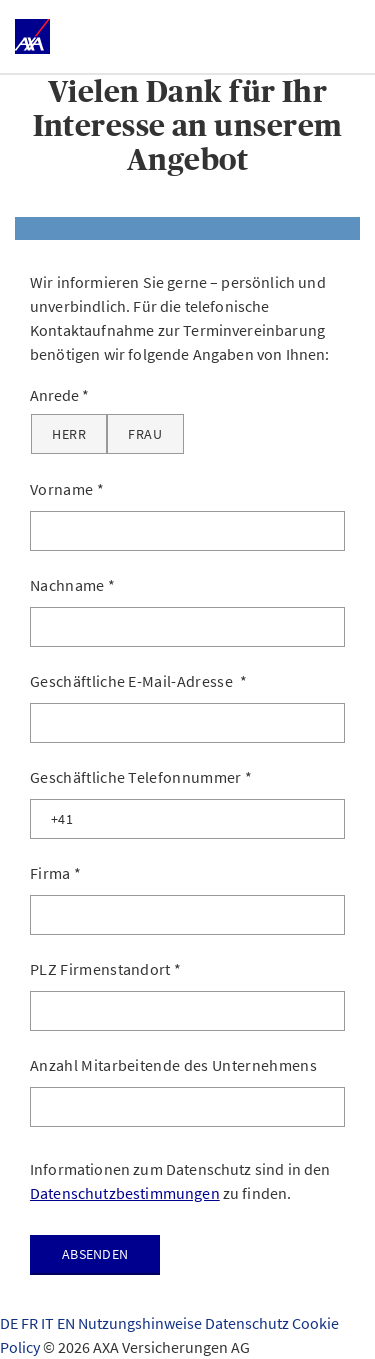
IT (49, 1323)
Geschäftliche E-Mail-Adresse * (138, 681)
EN (67, 1323)
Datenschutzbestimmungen (125, 1193)
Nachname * (72, 585)
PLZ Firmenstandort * (105, 969)
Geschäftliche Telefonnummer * (141, 777)
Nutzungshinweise (141, 1323)
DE (10, 1323)
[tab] (187, 228)
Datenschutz (248, 1323)
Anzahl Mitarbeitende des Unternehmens (173, 1065)
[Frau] (145, 434)
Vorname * (67, 489)
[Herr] (69, 434)
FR (31, 1323)
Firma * (55, 873)
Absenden (95, 1254)
